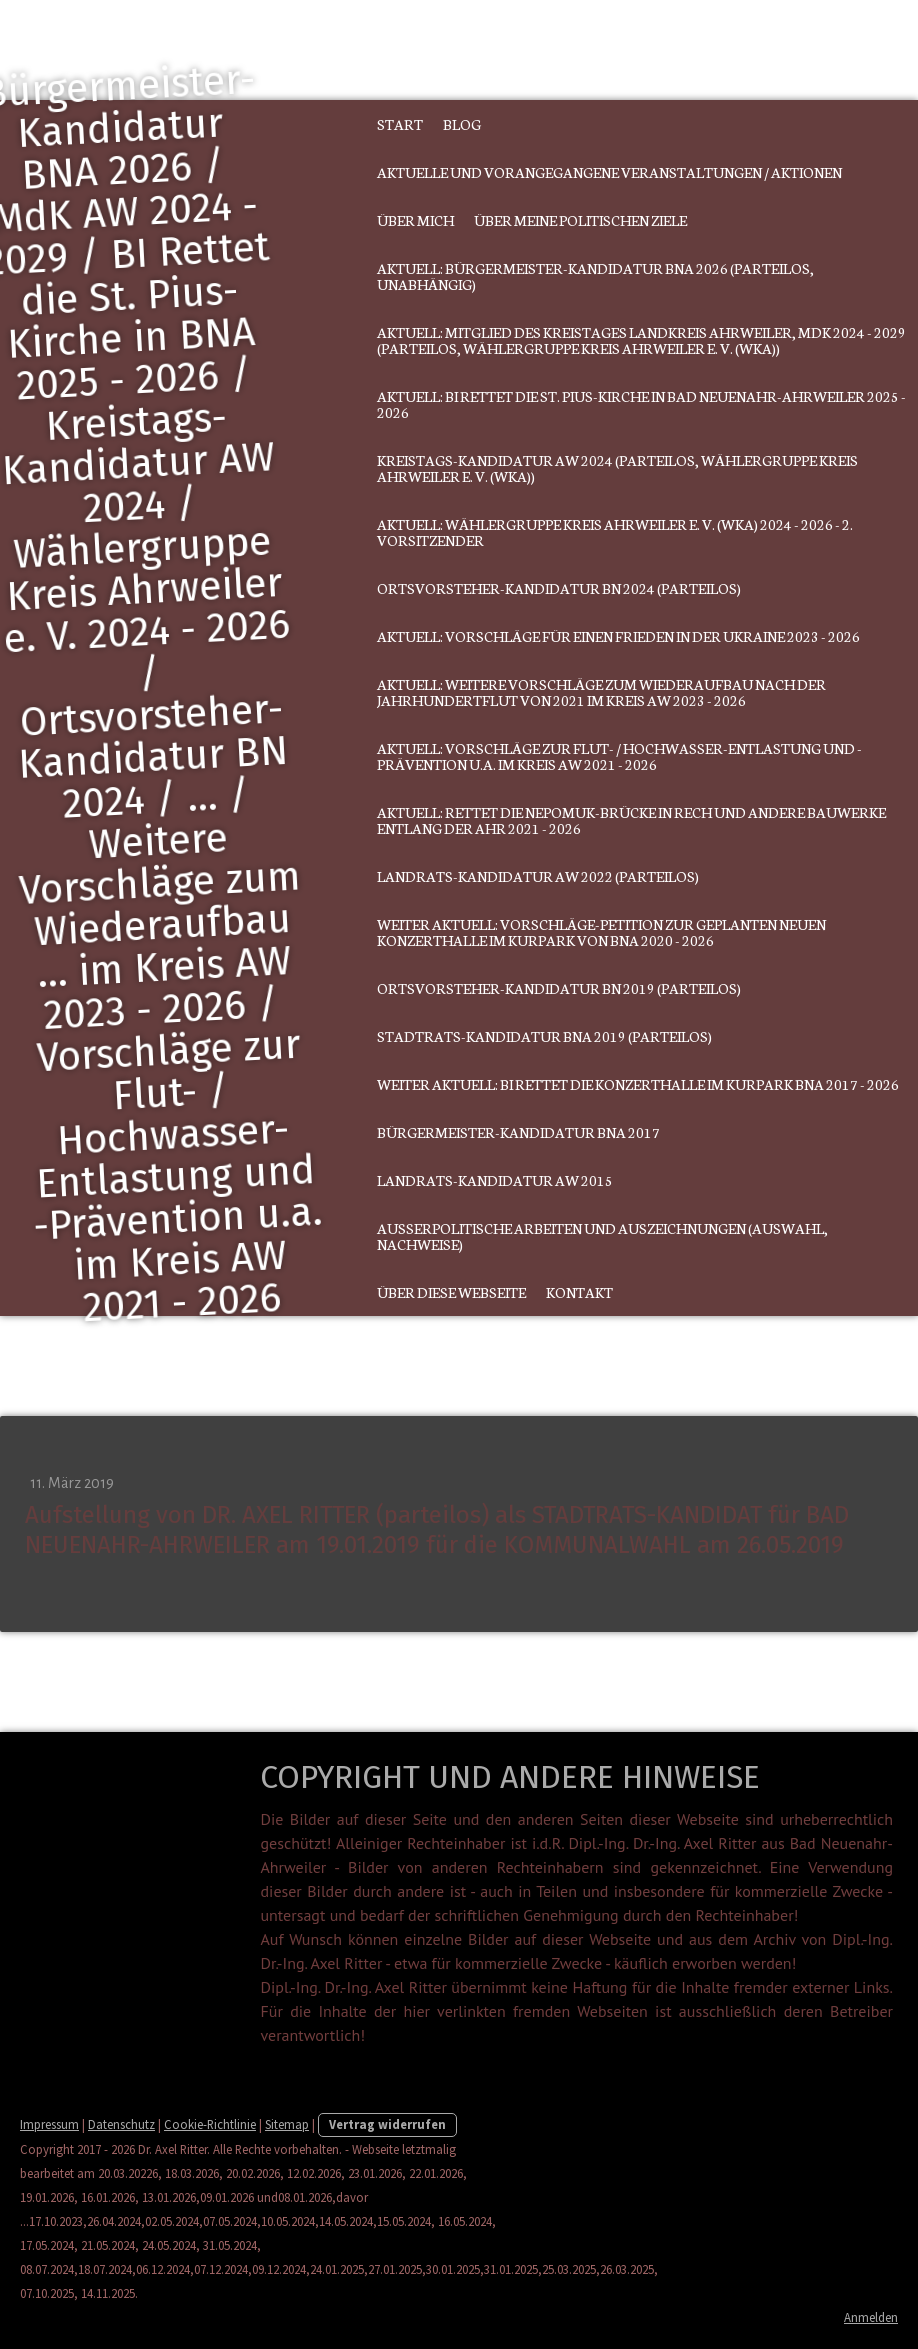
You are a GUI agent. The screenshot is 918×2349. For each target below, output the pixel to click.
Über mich (415, 220)
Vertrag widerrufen (387, 2124)
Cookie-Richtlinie (210, 2124)
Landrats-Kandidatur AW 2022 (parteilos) (538, 876)
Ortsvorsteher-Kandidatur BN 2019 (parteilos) (559, 988)
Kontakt (579, 1292)
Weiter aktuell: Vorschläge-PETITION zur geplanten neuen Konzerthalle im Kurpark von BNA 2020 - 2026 (601, 932)
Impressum (49, 2124)
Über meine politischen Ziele (580, 220)
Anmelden (871, 2317)
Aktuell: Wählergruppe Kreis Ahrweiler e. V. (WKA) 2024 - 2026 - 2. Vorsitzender (615, 532)
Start (400, 124)
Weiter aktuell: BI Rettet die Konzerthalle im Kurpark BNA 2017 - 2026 (638, 1084)
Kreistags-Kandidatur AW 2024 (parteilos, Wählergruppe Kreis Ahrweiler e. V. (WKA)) (617, 468)
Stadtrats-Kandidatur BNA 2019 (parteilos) (544, 1036)
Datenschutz (121, 2124)
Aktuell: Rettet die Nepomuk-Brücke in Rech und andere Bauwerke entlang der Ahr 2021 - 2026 (631, 820)
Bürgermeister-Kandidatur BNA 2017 (518, 1132)
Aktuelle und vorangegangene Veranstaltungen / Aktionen (609, 172)
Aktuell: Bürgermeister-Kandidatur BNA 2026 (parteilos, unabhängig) (595, 276)
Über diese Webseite (451, 1292)
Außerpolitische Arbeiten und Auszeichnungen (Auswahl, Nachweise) (602, 1236)
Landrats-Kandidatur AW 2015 (495, 1180)
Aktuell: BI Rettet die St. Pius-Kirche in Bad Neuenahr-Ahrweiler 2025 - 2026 (641, 404)
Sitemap (287, 2124)
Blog (462, 124)
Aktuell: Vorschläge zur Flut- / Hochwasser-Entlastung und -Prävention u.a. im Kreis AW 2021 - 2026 (619, 756)
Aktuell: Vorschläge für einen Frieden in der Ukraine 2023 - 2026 (618, 636)
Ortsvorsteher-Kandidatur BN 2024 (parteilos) (559, 588)
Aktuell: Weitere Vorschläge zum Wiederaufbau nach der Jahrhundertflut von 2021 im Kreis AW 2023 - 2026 (601, 692)
